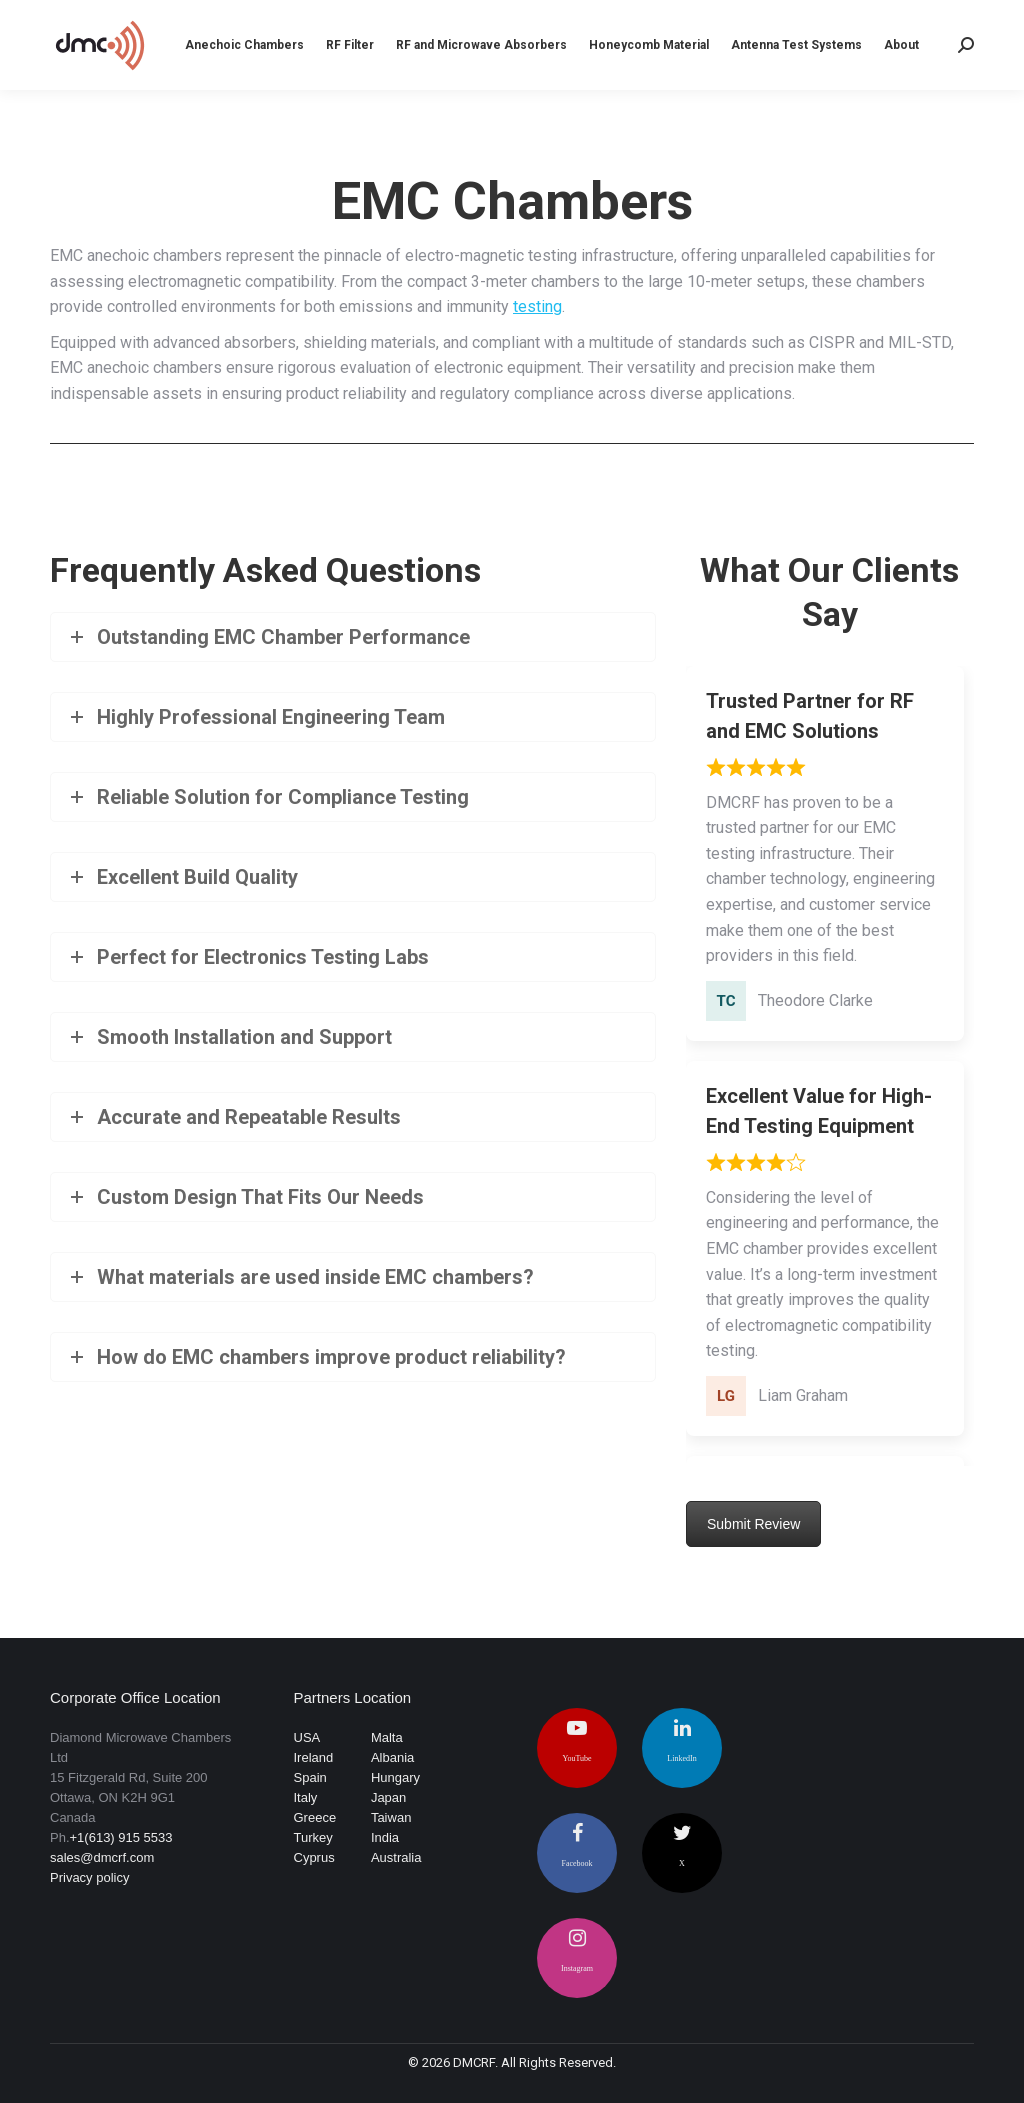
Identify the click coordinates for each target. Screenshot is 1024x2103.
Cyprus (314, 1857)
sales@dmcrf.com (102, 1857)
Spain (310, 1777)
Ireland (314, 1757)
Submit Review (753, 1524)
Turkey (313, 1837)
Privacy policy (89, 1877)
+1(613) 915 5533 (121, 1837)
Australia (396, 1857)
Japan (388, 1797)
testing (537, 306)
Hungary (395, 1777)
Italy (306, 1797)
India (385, 1837)
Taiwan (391, 1817)
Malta (387, 1737)
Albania (392, 1757)
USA (307, 1737)
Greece (315, 1817)
